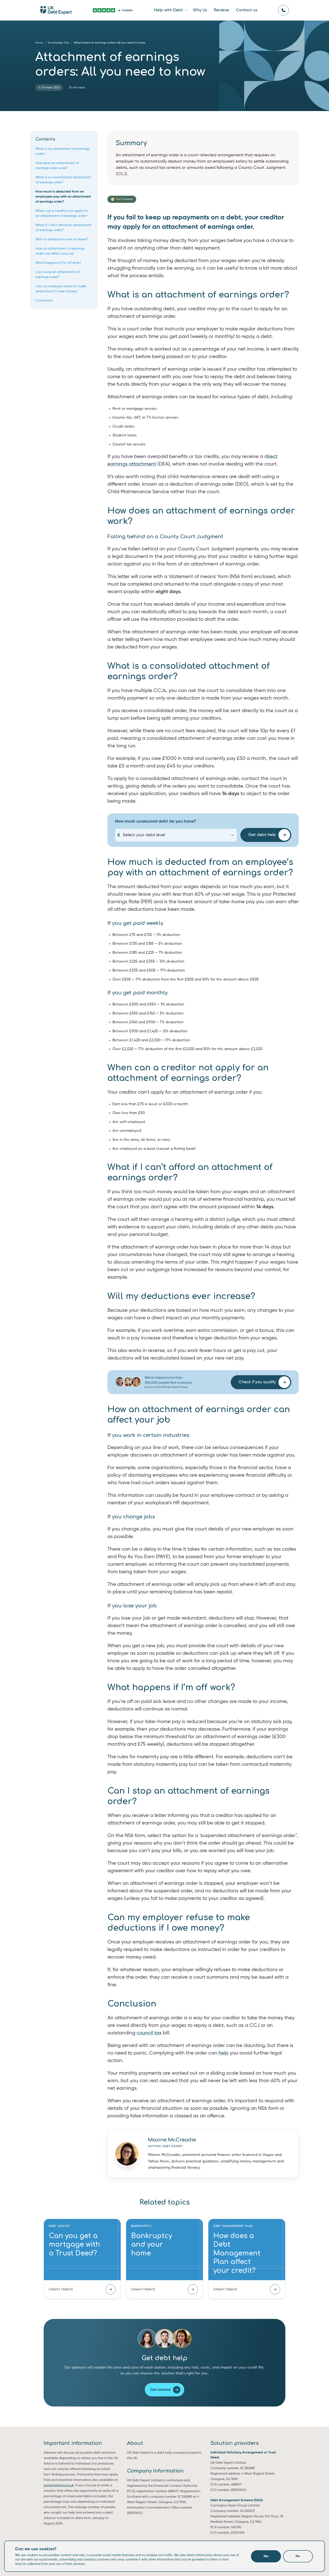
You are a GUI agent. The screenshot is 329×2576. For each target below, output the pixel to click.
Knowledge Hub (58, 42)
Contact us (246, 10)
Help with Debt (168, 10)
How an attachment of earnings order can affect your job (60, 251)
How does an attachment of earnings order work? (57, 166)
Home (39, 42)
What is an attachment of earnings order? (62, 151)
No (298, 2556)
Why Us (200, 10)
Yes (265, 2556)
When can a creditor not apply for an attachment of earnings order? (61, 213)
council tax (149, 2032)
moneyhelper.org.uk (59, 2485)
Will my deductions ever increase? (61, 239)
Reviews (221, 10)
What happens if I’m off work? (58, 263)
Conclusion (44, 300)
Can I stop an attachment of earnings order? (57, 274)
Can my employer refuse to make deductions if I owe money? (60, 289)
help (223, 2053)
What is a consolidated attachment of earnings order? (63, 180)
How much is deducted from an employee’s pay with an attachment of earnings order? (63, 196)
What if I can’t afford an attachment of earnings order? (63, 228)
